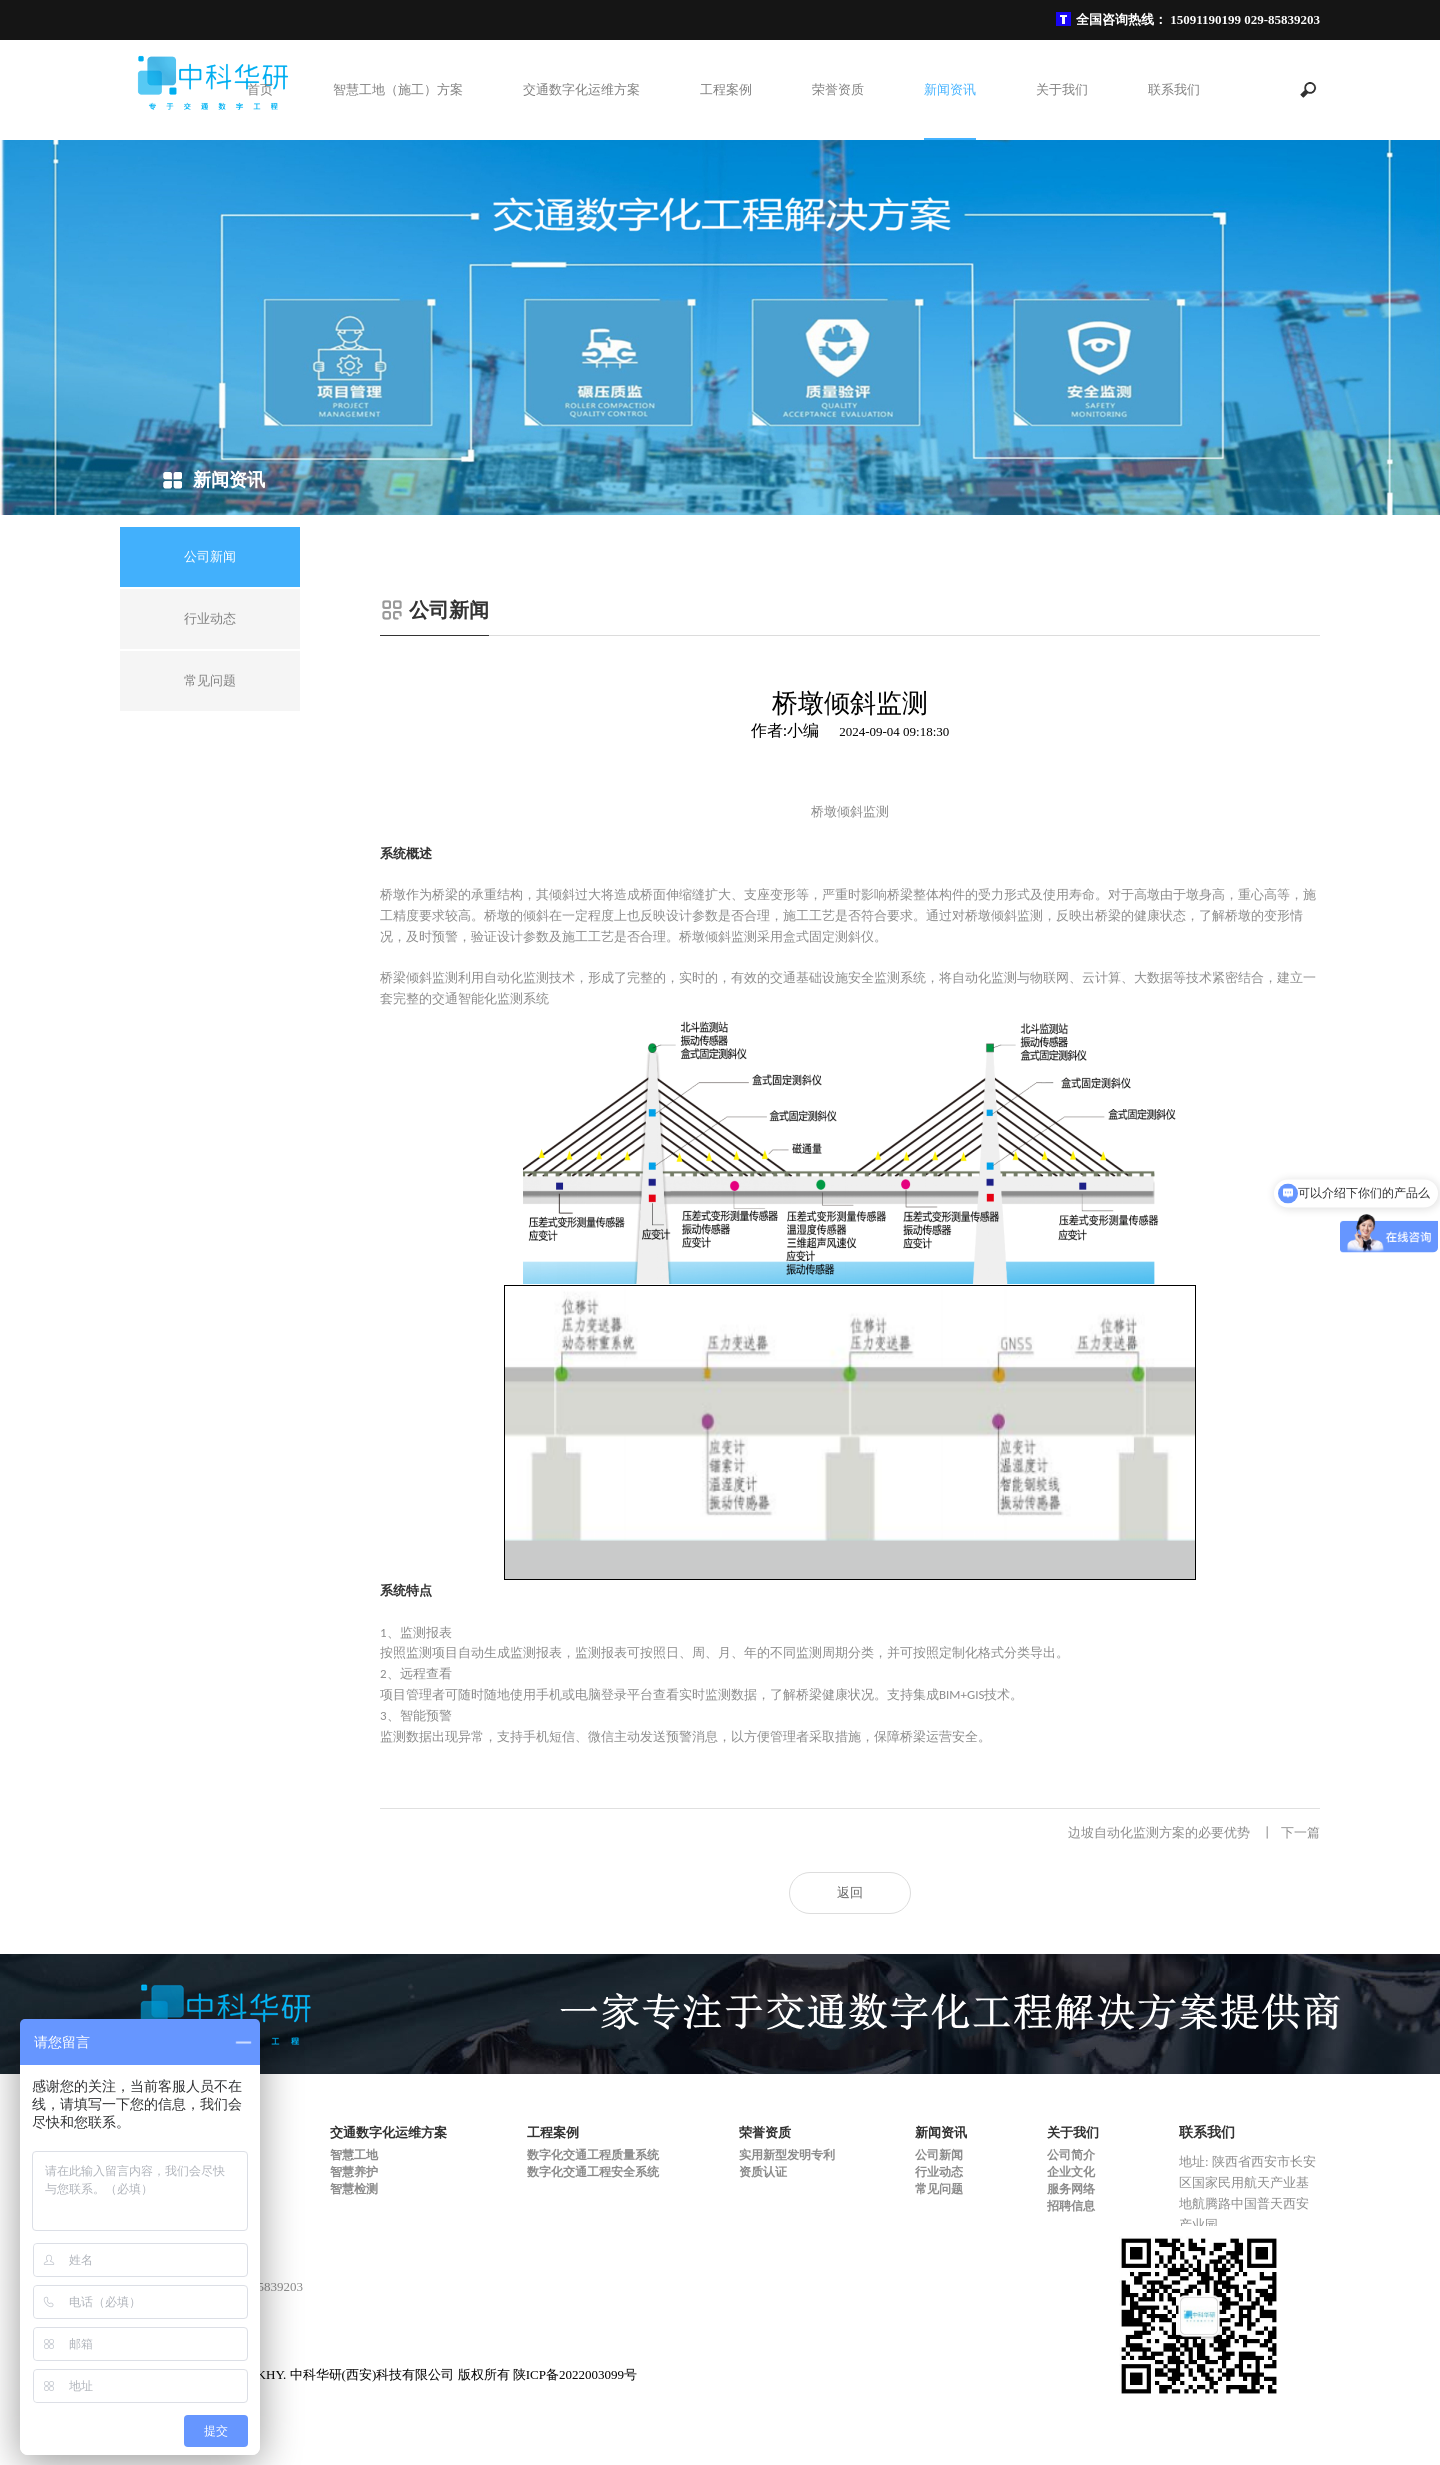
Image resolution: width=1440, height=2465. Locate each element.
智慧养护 (354, 2172)
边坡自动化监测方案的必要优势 (1194, 1833)
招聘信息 (1071, 2206)
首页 (260, 89)
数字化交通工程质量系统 (593, 2155)
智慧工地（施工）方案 (398, 89)
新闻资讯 (950, 89)
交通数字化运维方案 (581, 89)
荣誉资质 (838, 89)
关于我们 (1062, 89)
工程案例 (726, 89)
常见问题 (939, 2189)
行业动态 (939, 2172)
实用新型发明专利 (787, 2155)
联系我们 (1174, 89)
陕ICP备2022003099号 (575, 2374)
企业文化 (1071, 2172)
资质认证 (763, 2172)
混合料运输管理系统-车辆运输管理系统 (527, 1833)
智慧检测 (354, 2189)
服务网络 (1071, 2189)
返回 (850, 1892)
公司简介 (1071, 2155)
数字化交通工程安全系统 (593, 2172)
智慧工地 (354, 2155)
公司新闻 (939, 2155)
